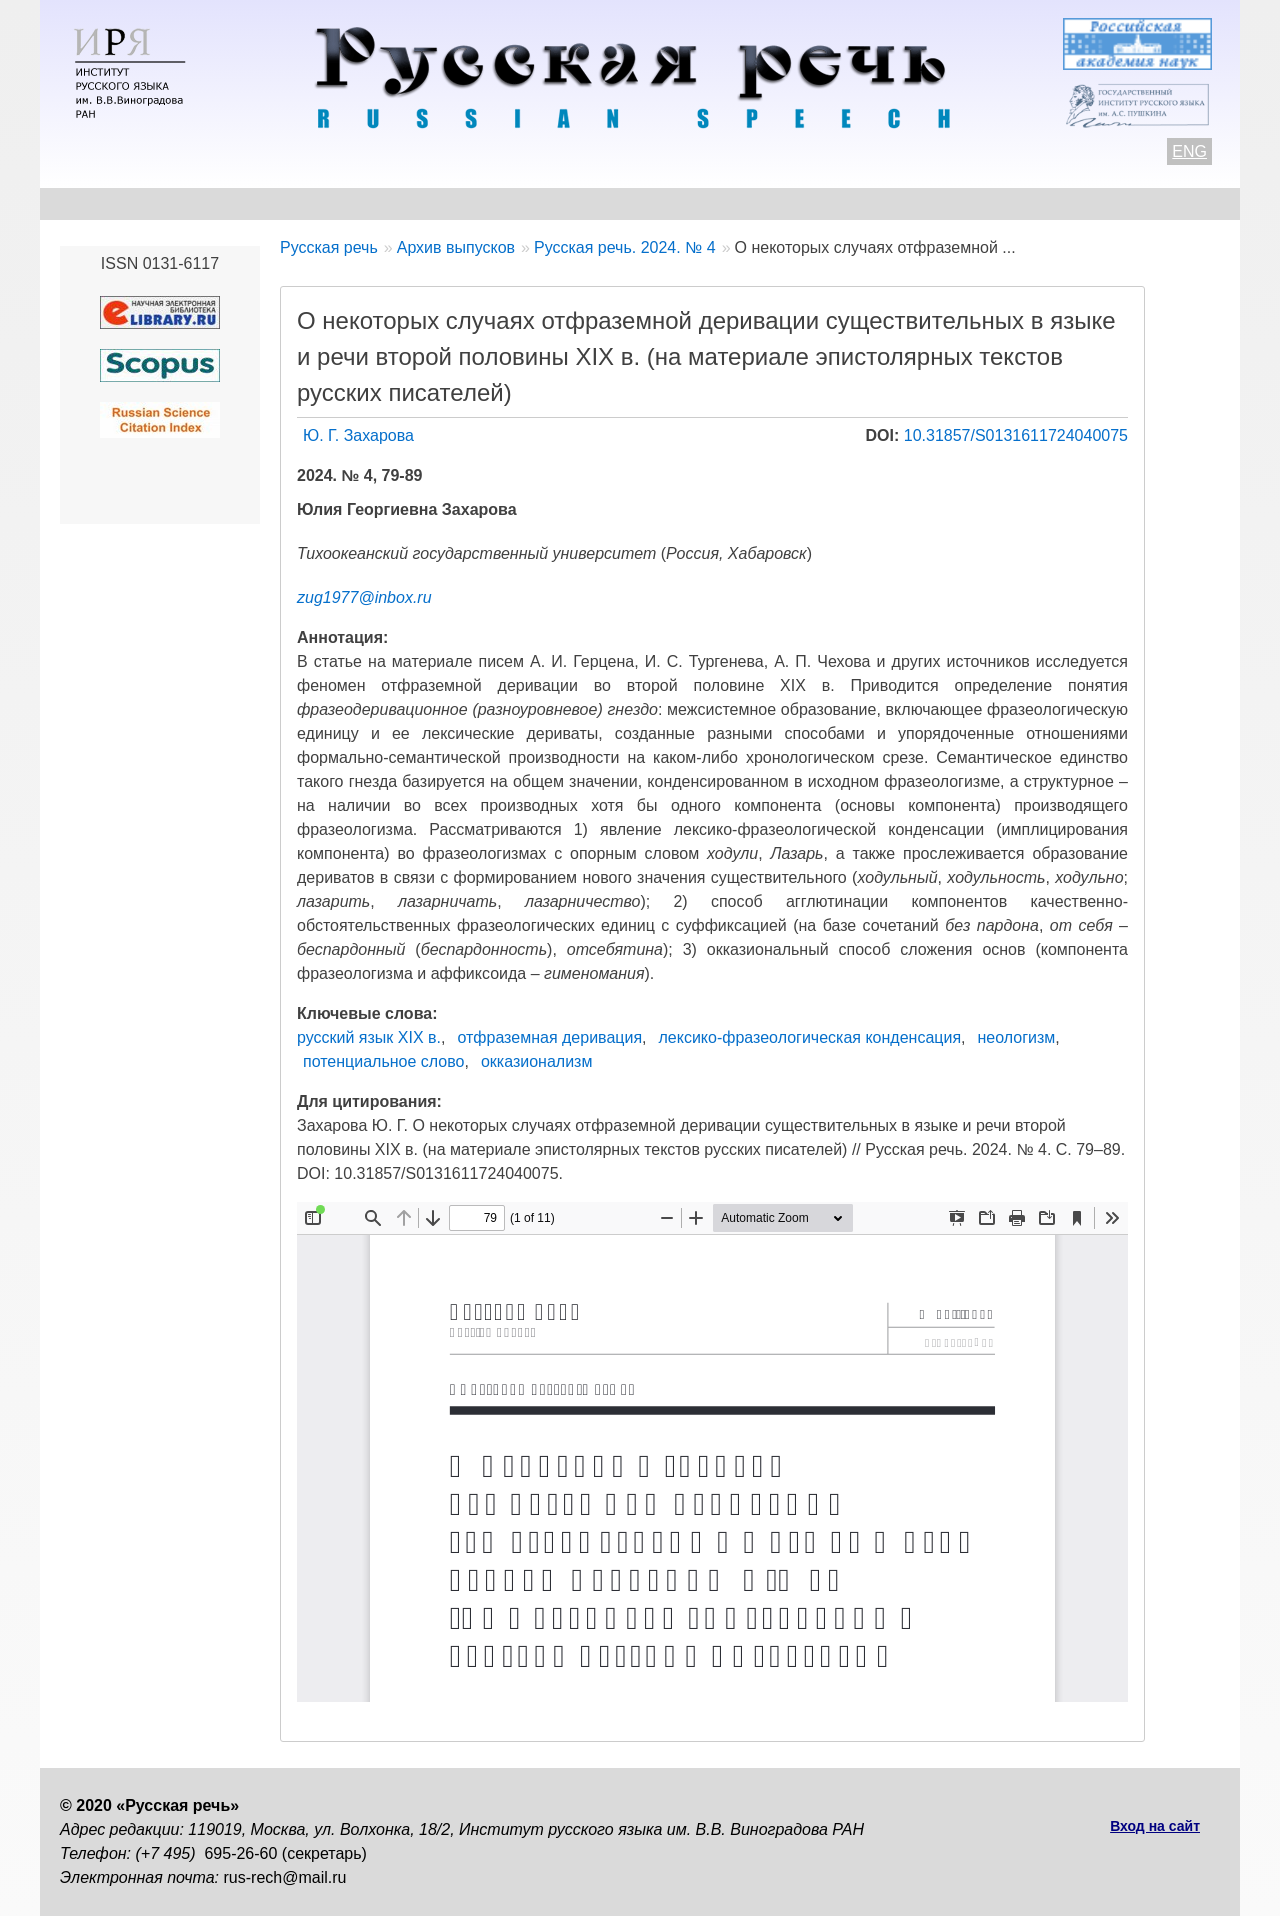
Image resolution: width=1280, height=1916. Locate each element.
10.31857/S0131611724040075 (1016, 435)
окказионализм (536, 1061)
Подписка (1004, 203)
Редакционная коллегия (831, 203)
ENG (1189, 151)
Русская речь (329, 247)
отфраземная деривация (549, 1037)
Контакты (221, 203)
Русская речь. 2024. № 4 (625, 247)
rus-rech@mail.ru (285, 1877)
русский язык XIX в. (369, 1037)
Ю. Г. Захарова (358, 435)
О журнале (102, 203)
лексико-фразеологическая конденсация (810, 1037)
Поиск (1106, 203)
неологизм (1017, 1037)
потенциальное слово (383, 1061)
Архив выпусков (630, 203)
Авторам (334, 203)
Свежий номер (466, 203)
